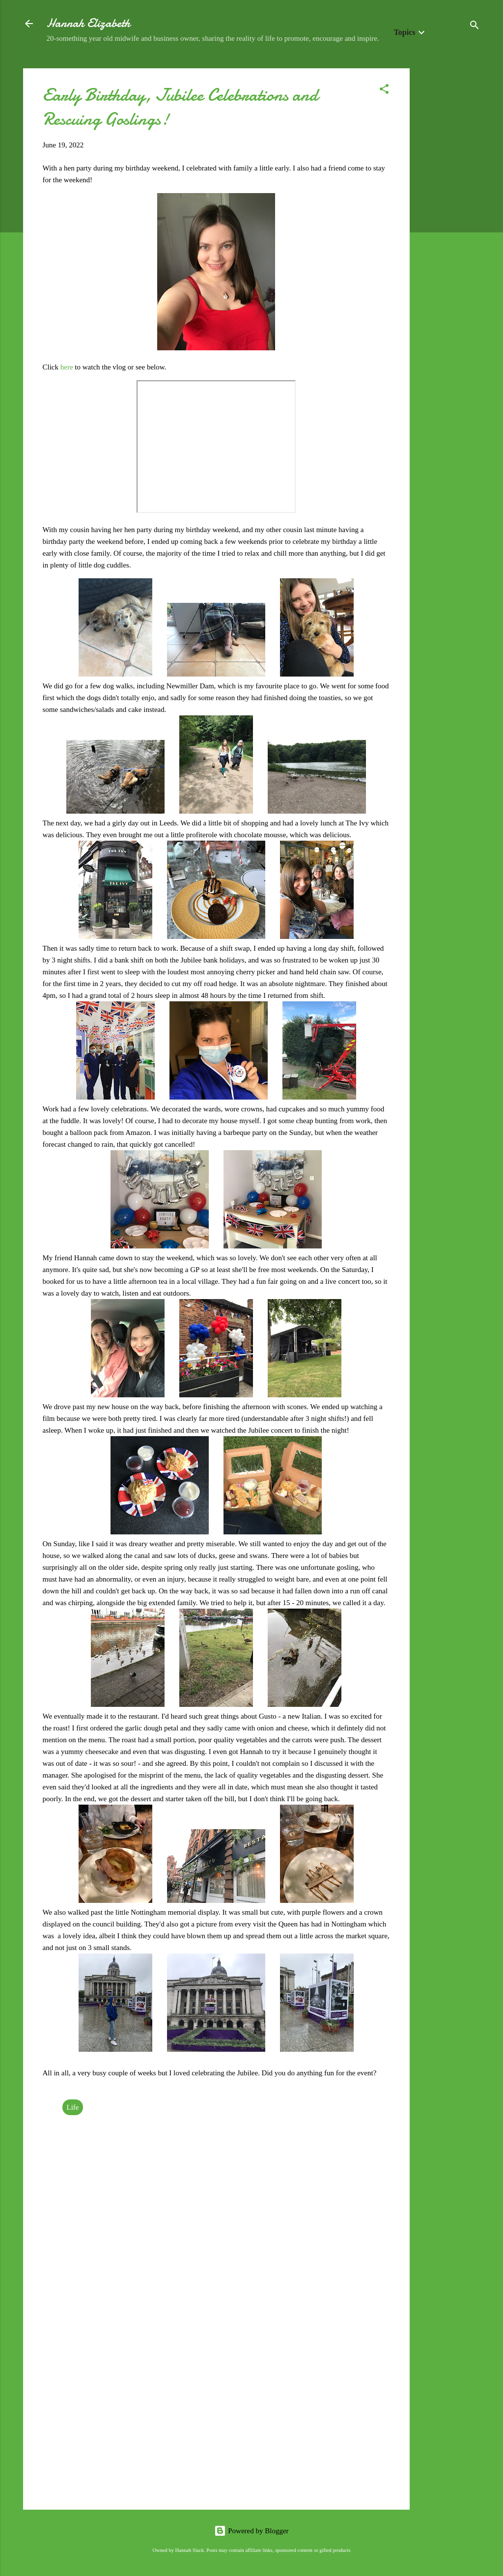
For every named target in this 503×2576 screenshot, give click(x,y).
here (67, 367)
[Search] (474, 27)
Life (73, 2107)
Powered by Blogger (251, 2531)
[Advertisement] (449, 215)
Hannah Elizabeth (88, 23)
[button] (384, 90)
